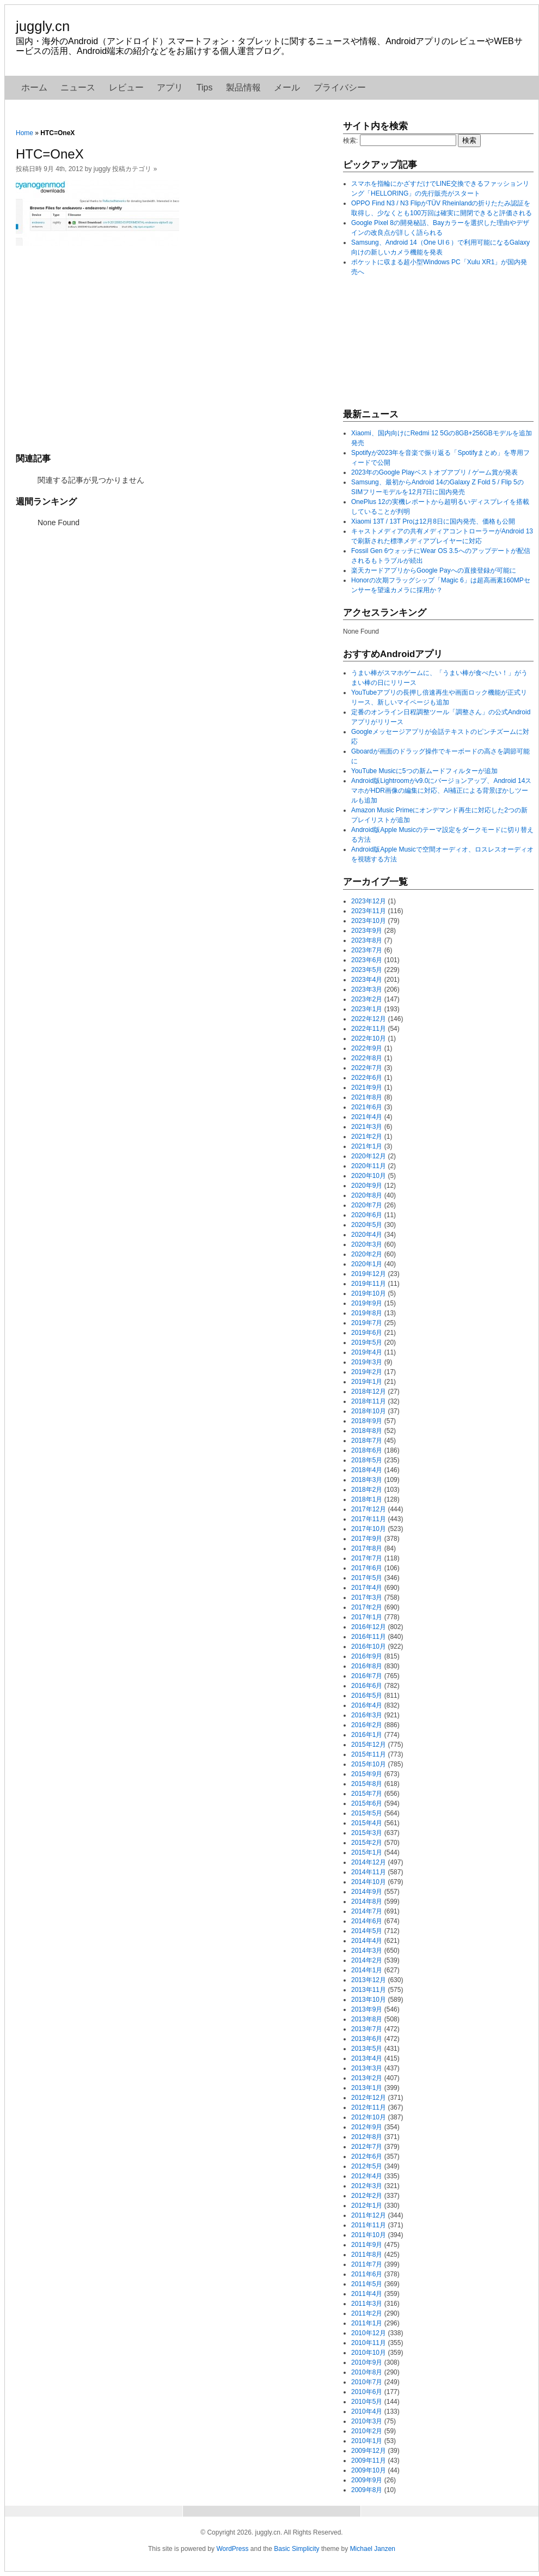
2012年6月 (366, 2156)
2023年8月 (366, 940)
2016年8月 (366, 1666)
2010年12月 (368, 2333)
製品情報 (243, 87)
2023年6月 (366, 960)
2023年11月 (368, 911)
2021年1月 (366, 1146)
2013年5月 (366, 2048)
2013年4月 (366, 2058)
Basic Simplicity (296, 2549)
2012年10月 (368, 2117)
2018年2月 (366, 1489)
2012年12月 (368, 2097)
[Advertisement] (174, 348)
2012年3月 (366, 2186)
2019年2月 (366, 1372)
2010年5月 (366, 2401)
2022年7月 (366, 1068)
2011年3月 (366, 2303)
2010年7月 (366, 2382)
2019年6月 (366, 1332)
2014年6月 (366, 1921)
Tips (205, 87)
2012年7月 (366, 2146)
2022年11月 (368, 1028)
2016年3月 (366, 1715)
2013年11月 (368, 1990)
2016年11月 (368, 1637)
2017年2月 (366, 1607)
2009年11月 (368, 2460)
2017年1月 (366, 1617)
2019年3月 (366, 1362)
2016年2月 (366, 1725)
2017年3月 (366, 1597)
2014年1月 (366, 1970)
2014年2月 (366, 1960)
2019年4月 (366, 1352)
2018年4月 (366, 1470)
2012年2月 (366, 2196)
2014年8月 (366, 1901)
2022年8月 (366, 1058)
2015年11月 (368, 1754)
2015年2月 (366, 1842)
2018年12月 (368, 1391)
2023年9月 (366, 930)
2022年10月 (368, 1038)
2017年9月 (366, 1538)
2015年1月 (366, 1852)
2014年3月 (366, 1950)
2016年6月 (366, 1686)
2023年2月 (366, 999)
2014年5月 (366, 1931)
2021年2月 (366, 1136)
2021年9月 (366, 1087)
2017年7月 (366, 1558)
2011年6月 (366, 2274)
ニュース (77, 87)
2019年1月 (366, 1382)
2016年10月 (368, 1646)
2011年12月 (368, 2215)
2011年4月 (366, 2294)
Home (24, 133)
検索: (350, 140)
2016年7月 (366, 1676)
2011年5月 (366, 2284)
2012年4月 (366, 2176)
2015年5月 (366, 1813)
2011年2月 (366, 2313)
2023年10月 (368, 921)
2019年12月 (368, 1274)
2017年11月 (368, 1519)
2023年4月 (366, 979)
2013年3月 (366, 2068)
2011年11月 (368, 2225)
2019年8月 (366, 1313)
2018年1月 (366, 1499)
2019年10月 (368, 1293)
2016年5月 (366, 1695)
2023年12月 (368, 901)
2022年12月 (368, 1019)
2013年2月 (366, 2078)
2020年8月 (366, 1195)
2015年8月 (366, 1784)
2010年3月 (366, 2421)
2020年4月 (366, 1234)
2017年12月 (368, 1509)
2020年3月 (366, 1244)
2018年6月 (366, 1450)
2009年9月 (366, 2480)
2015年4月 (366, 1823)
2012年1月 (366, 2205)
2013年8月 (366, 2019)
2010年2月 (366, 2431)
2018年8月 (366, 1431)
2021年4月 (366, 1117)
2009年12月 (368, 2451)
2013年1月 (366, 2088)
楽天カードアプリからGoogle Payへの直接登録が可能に (433, 570)
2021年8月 (366, 1097)
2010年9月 (366, 2362)
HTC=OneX (50, 154)
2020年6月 (366, 1215)
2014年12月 (368, 1862)
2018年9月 (366, 1421)
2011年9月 (366, 2245)
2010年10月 (368, 2352)
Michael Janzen (372, 2549)
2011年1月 (366, 2323)
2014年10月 (368, 1882)
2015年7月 (366, 1793)
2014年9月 (366, 1891)
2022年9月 (366, 1048)
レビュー (126, 87)
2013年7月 (366, 2029)
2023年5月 (366, 970)
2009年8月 (366, 2490)
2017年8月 (366, 1548)
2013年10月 (368, 1999)
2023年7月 (366, 950)
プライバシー (340, 87)
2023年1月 (366, 1009)
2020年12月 (368, 1156)
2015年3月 (366, 1833)
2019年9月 (366, 1303)
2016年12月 (368, 1627)
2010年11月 (368, 2343)
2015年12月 (368, 1744)
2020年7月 (366, 1205)
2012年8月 (366, 2137)
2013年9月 (366, 2009)
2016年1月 (366, 1735)
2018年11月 (368, 1401)
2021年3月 (366, 1127)
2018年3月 (366, 1480)
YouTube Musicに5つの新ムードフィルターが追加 (424, 771)
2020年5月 (366, 1225)
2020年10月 (368, 1176)
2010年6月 (366, 2392)
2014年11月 (368, 1872)
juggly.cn (43, 26)
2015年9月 (366, 1774)
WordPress (232, 2549)
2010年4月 (366, 2411)
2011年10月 (368, 2235)
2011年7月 (366, 2264)
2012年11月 (368, 2107)
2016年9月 (366, 1656)
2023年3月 (366, 989)
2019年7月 (366, 1323)
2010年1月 (366, 2441)
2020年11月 (368, 1166)
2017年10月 (368, 1529)
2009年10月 (368, 2470)
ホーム (34, 87)
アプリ (170, 87)
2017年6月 (366, 1568)
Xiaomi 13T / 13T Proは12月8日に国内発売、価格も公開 (433, 521)
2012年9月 (366, 2127)
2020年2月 (366, 1254)
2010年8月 (366, 2372)
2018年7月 (366, 1440)
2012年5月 (366, 2166)
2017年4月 (366, 1587)
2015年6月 (366, 1803)
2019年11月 (368, 1283)
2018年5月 (366, 1460)
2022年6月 (366, 1078)
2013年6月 (366, 2039)
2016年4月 (366, 1705)
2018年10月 (368, 1411)
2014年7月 (366, 1911)
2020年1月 (366, 1264)
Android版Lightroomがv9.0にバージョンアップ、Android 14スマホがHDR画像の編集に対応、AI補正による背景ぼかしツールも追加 (441, 790)
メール (287, 87)
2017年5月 (366, 1578)
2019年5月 (366, 1342)
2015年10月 (368, 1764)
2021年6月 (366, 1107)
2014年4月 (366, 1941)
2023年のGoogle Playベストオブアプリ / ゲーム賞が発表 (434, 472)
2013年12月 (368, 1980)
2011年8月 (366, 2254)
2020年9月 (366, 1185)
